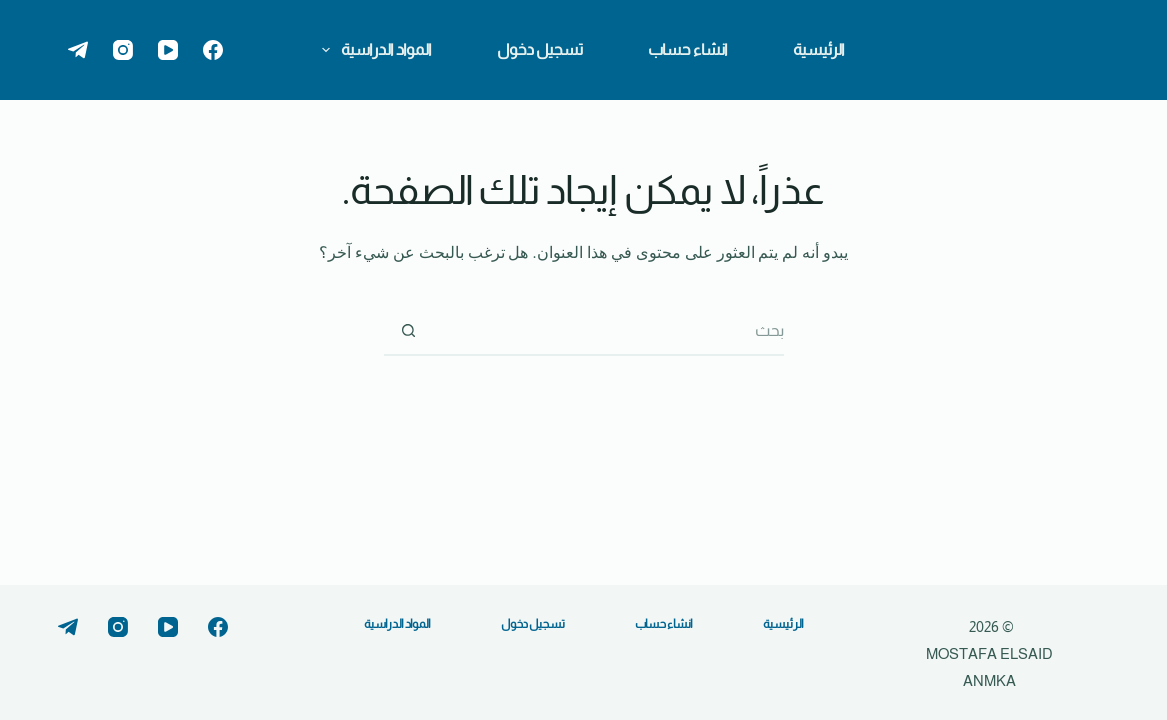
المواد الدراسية (373, 50)
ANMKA (989, 680)
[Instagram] (123, 50)
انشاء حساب (688, 49)
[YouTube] (168, 50)
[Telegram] (78, 50)
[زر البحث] (409, 331)
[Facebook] (213, 50)
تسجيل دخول (540, 49)
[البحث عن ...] (609, 331)
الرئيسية (819, 49)
